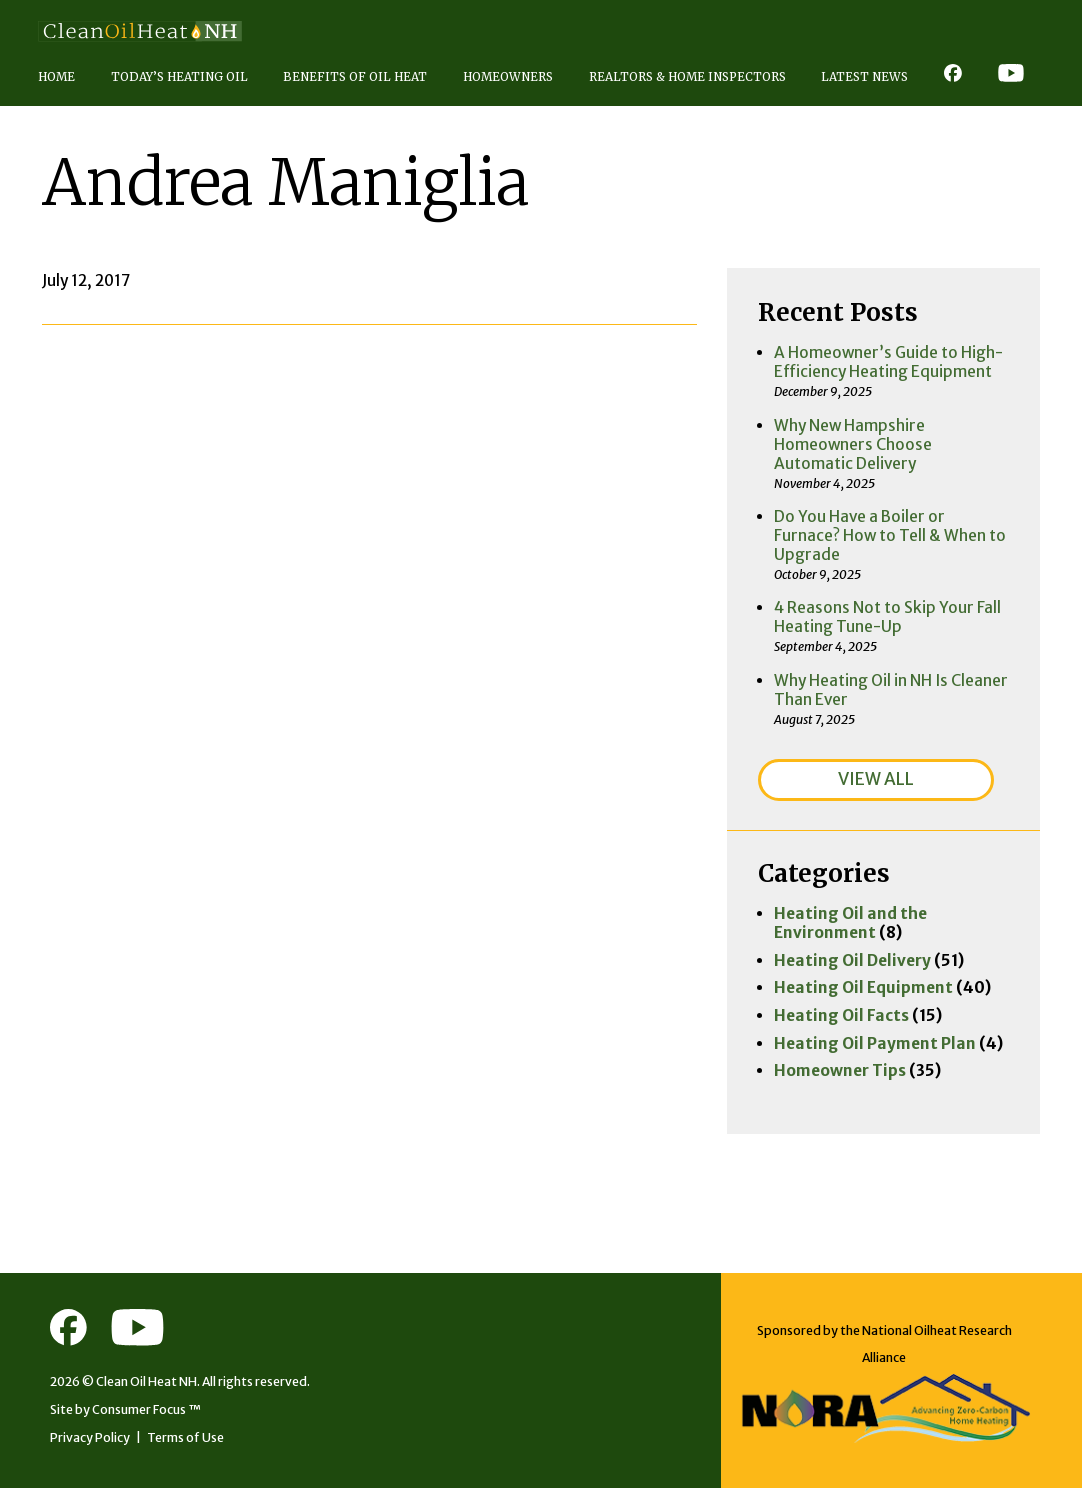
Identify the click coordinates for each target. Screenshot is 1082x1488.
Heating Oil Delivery (852, 960)
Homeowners (508, 77)
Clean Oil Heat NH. (148, 1381)
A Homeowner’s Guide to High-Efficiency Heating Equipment (888, 362)
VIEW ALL (876, 779)
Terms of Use (185, 1437)
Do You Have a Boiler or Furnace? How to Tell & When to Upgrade (890, 535)
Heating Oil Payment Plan (875, 1043)
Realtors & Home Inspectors (687, 77)
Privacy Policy (90, 1437)
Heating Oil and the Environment (850, 923)
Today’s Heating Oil (179, 77)
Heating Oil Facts (841, 1015)
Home (56, 77)
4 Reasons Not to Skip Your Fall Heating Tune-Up (887, 617)
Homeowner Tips (840, 1070)
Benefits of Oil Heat (355, 77)
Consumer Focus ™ (146, 1409)
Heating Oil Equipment (863, 987)
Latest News (864, 77)
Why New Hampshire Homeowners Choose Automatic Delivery (853, 444)
